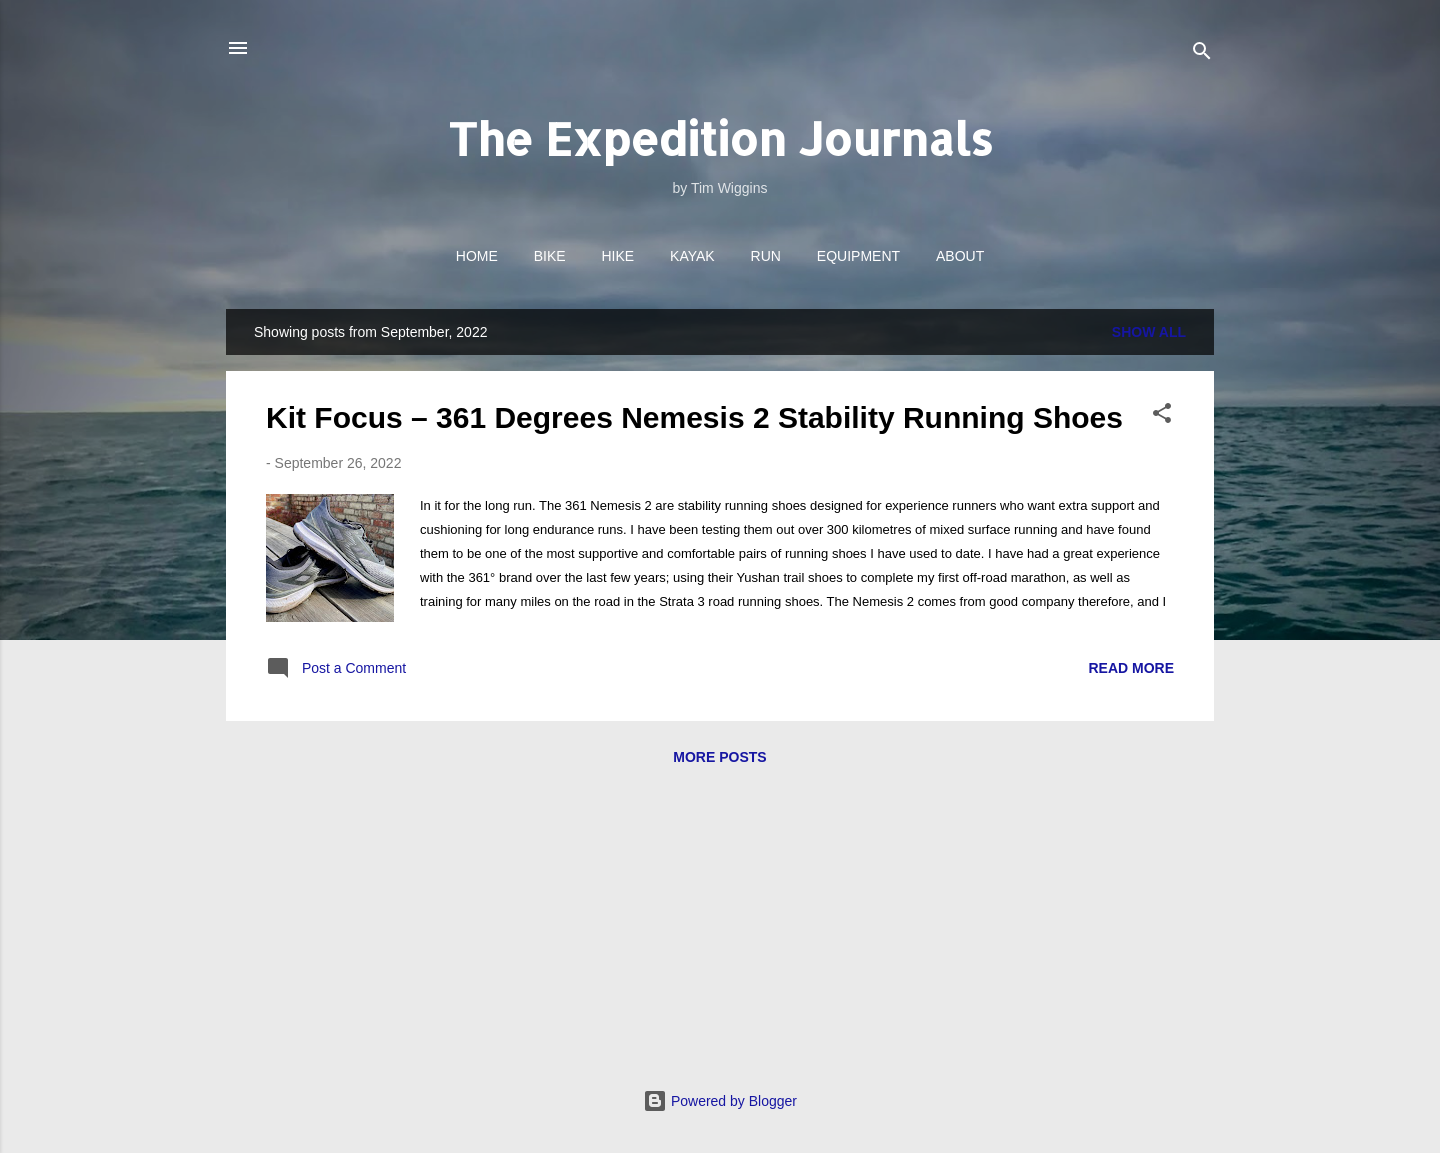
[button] (1162, 416)
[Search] (1202, 54)
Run (766, 256)
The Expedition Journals (720, 138)
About (960, 256)
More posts (719, 757)
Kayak (692, 256)
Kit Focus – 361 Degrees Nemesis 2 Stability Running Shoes (694, 417)
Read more (1131, 668)
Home (477, 256)
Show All (1149, 332)
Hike (618, 256)
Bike (550, 256)
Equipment (858, 256)
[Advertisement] (720, 933)
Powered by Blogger (720, 1101)
